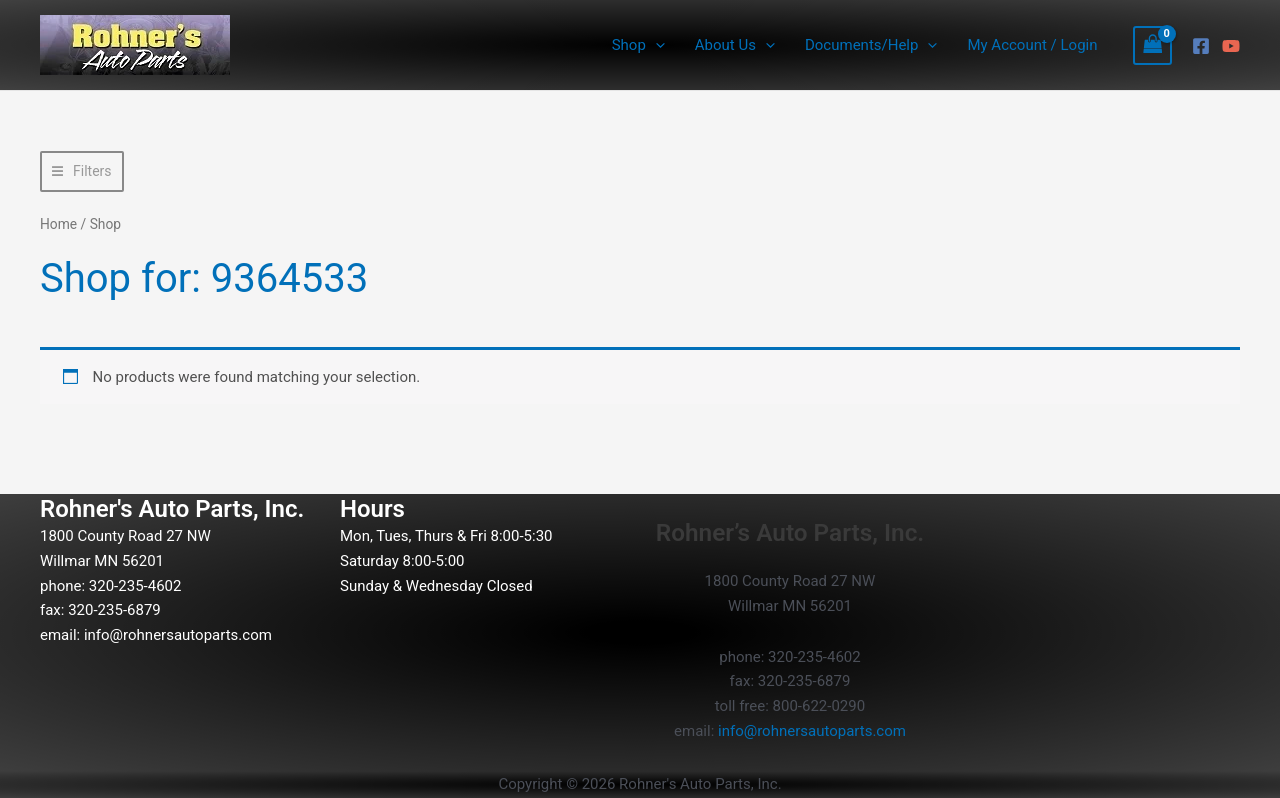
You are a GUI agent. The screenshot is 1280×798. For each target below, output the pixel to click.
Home (58, 224)
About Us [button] (735, 45)
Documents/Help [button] (871, 45)
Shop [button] (638, 45)
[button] (655, 45)
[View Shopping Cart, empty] (1153, 45)
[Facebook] (1201, 46)
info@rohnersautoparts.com (178, 635)
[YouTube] (1231, 46)
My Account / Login (1032, 45)
